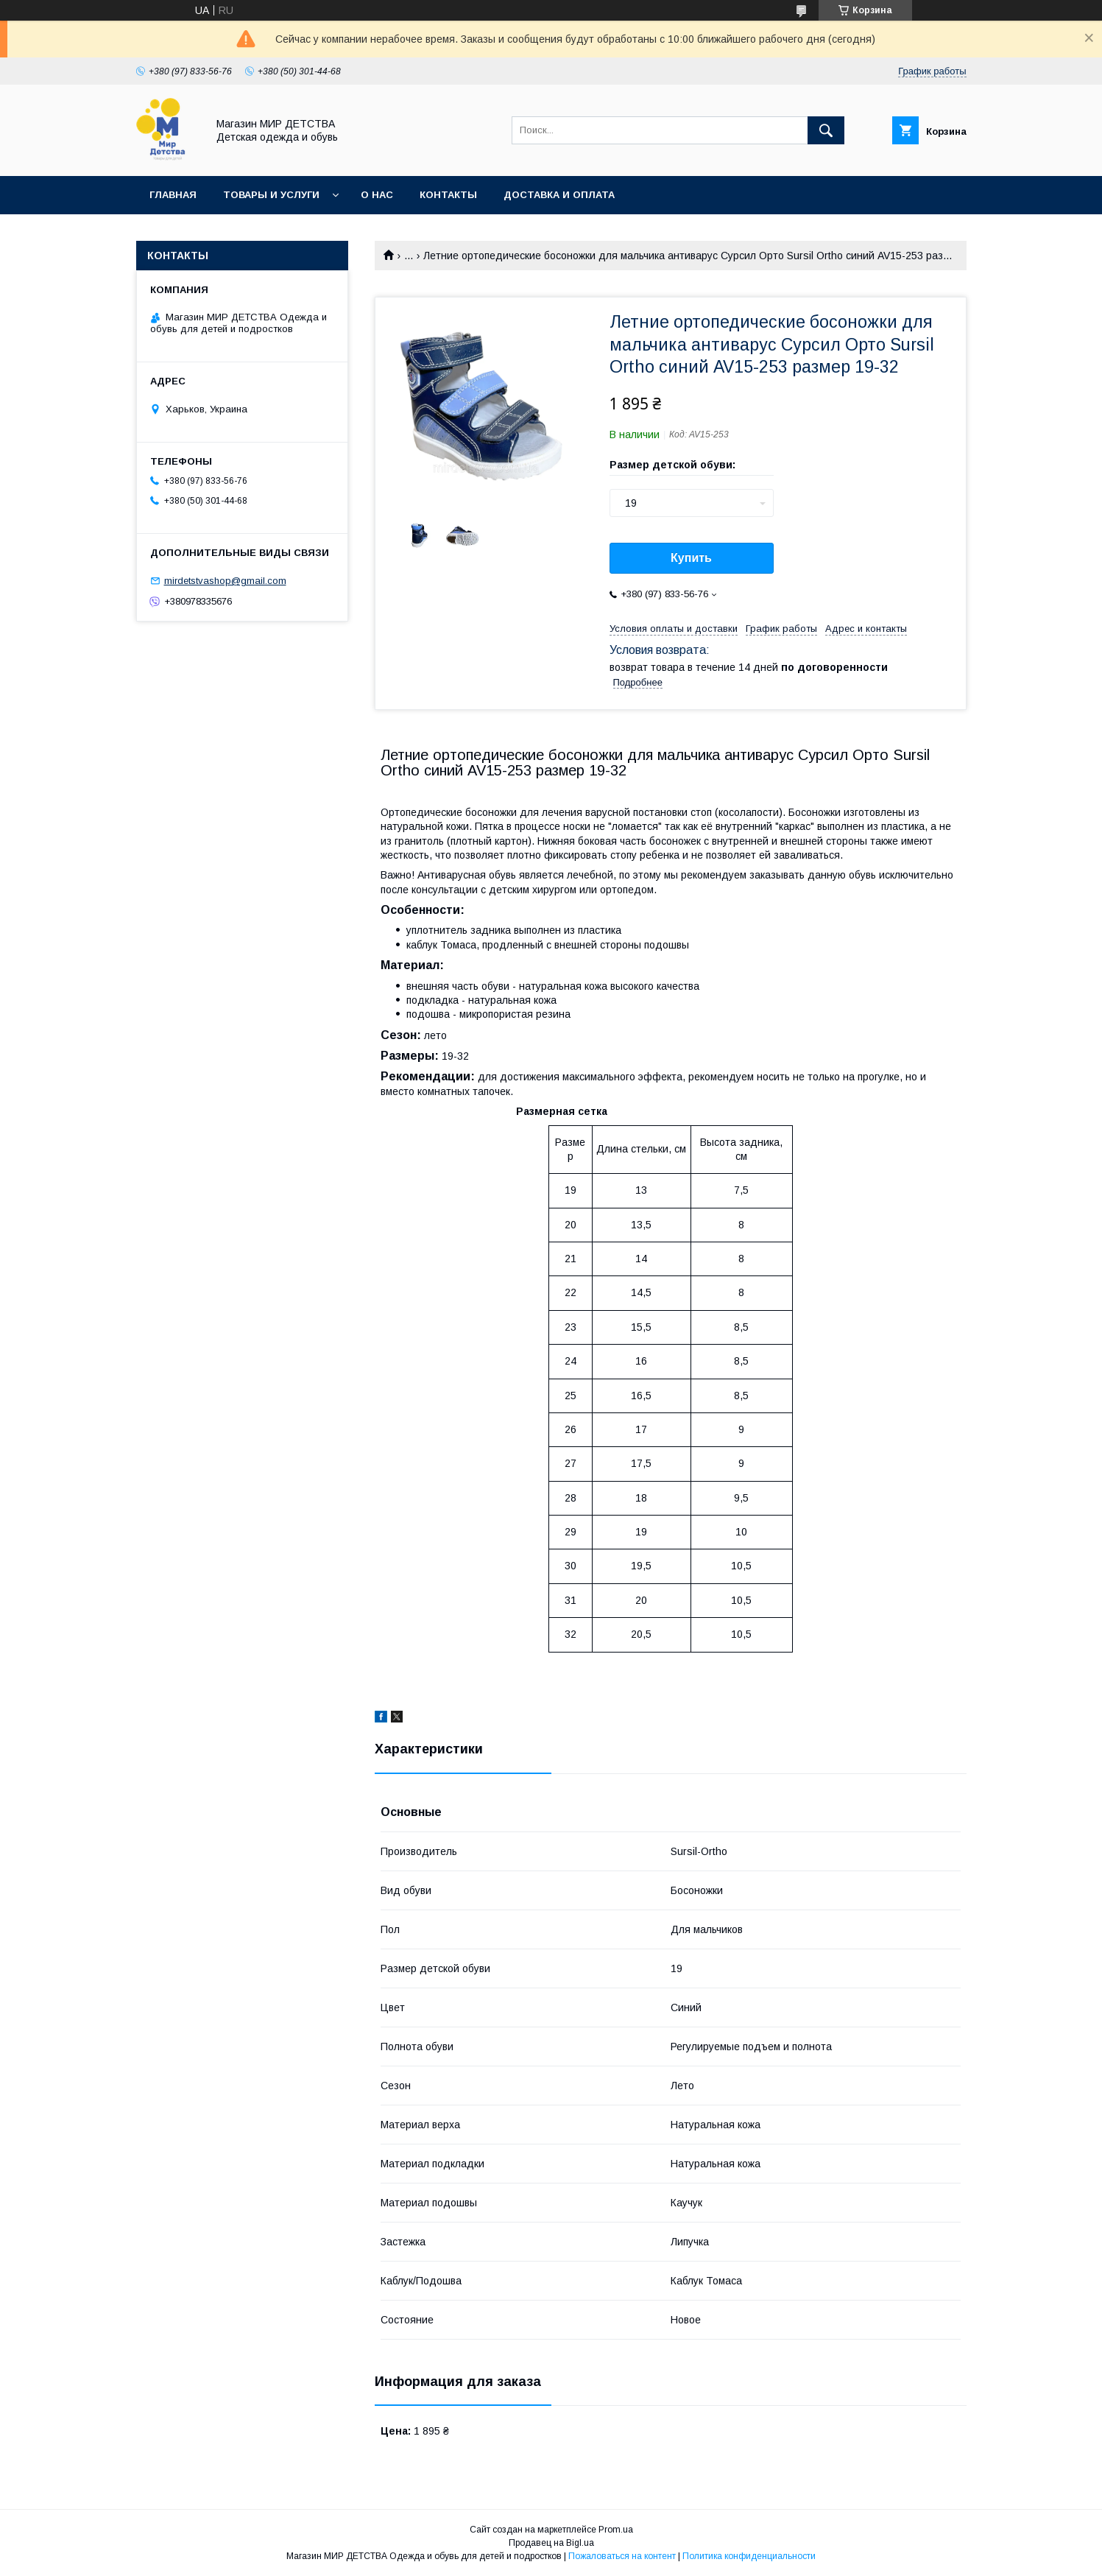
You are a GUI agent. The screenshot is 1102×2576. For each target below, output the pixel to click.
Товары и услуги (271, 194)
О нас (377, 194)
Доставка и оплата (559, 194)
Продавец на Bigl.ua (551, 2543)
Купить (691, 558)
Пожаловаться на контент (622, 2556)
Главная (173, 194)
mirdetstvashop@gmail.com (225, 580)
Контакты (448, 194)
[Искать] (826, 130)
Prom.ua (615, 2529)
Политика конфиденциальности (749, 2556)
